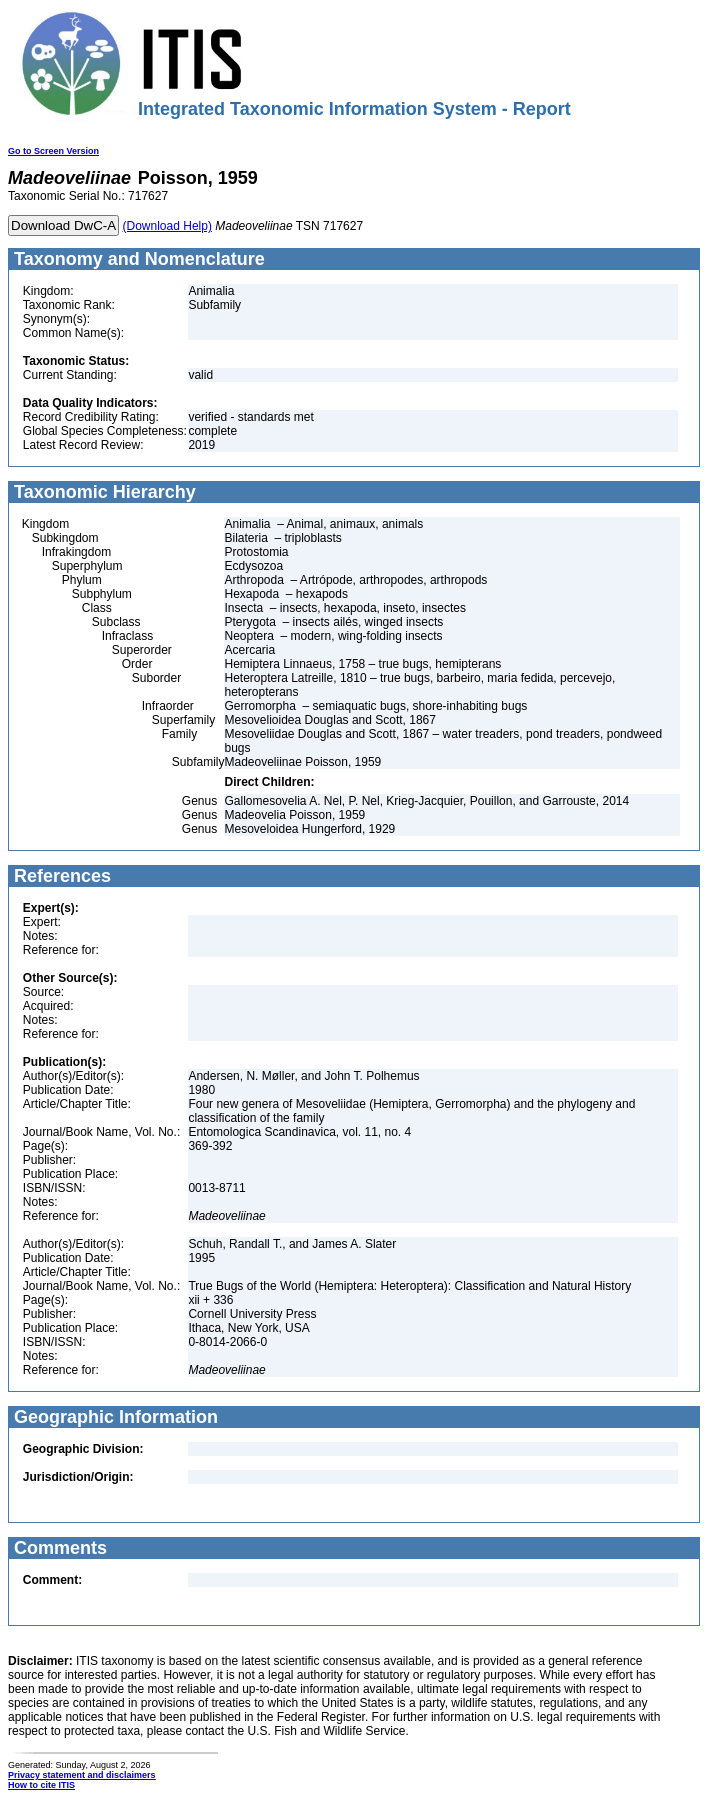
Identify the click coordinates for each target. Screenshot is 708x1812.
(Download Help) (167, 226)
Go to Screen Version (53, 151)
